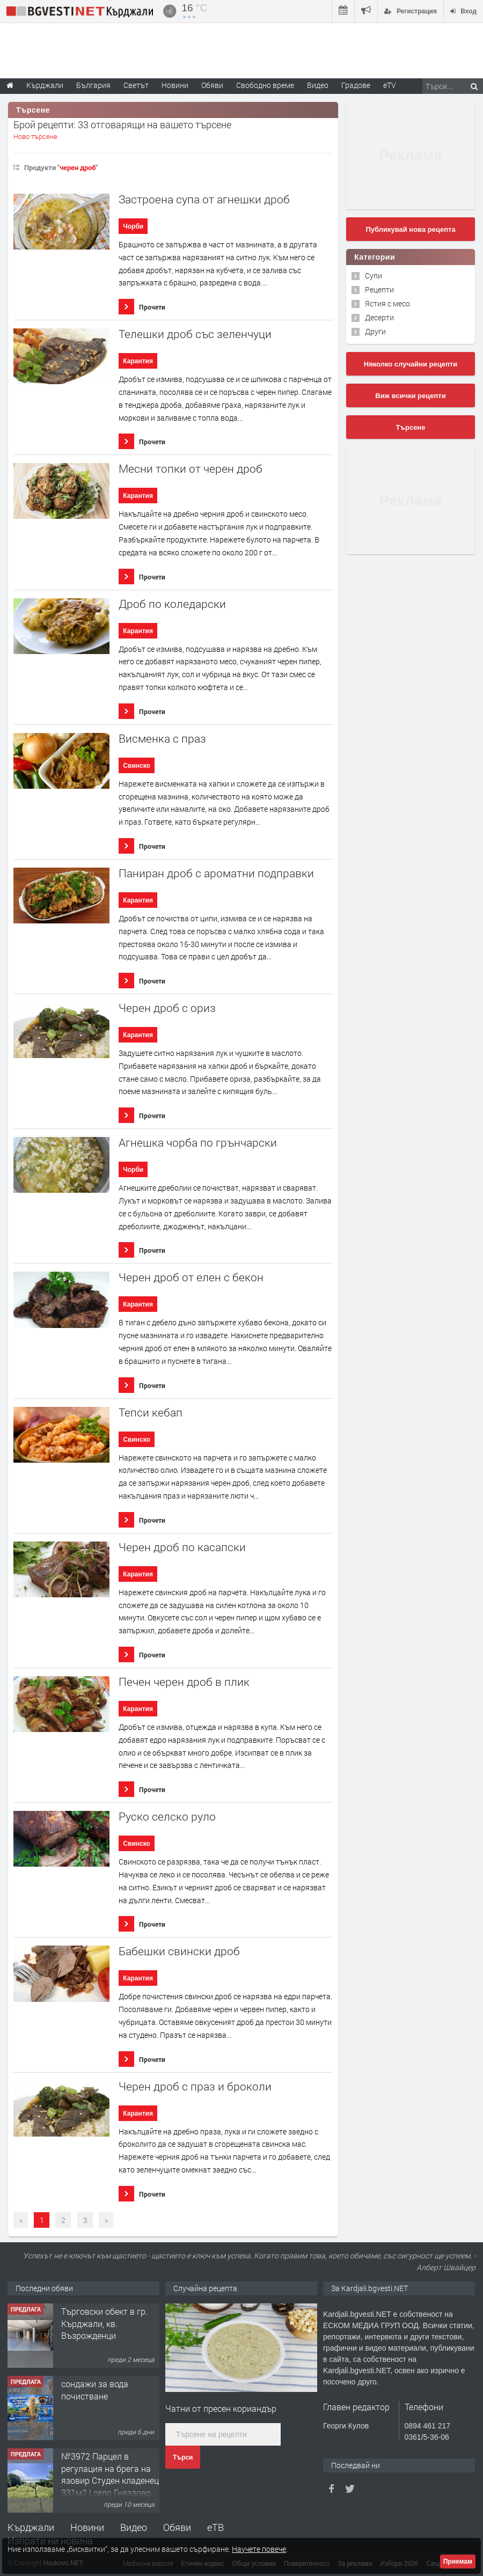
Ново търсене (35, 136)
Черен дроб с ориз (167, 1008)
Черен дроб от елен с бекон (191, 1277)
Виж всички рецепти (410, 396)
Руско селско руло (167, 1816)
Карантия (138, 361)
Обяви (177, 2527)
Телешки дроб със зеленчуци (195, 334)
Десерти (379, 317)
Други (375, 331)
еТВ (215, 2527)
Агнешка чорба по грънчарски (198, 1142)
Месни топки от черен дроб (190, 468)
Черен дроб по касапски (182, 1547)
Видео (133, 2527)
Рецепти (379, 289)
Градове (355, 85)
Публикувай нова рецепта (410, 229)
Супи (373, 275)
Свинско (136, 765)
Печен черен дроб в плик (184, 1681)
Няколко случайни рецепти (410, 364)
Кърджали (31, 2527)
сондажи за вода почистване (94, 2389)
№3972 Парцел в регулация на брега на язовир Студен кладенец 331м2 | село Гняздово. (110, 2474)
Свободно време (265, 85)
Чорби (133, 226)
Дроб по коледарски (172, 604)
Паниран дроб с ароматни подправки (216, 873)
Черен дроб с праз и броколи (195, 2086)
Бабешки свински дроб (179, 1951)
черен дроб (78, 167)
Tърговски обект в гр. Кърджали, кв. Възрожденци (104, 2323)
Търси (183, 2457)
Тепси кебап (150, 1412)
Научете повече (259, 2549)
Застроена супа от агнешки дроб (204, 199)
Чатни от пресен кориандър (220, 2408)
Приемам (457, 2561)
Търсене (411, 427)
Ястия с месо (387, 303)
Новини (175, 85)
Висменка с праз (162, 738)
